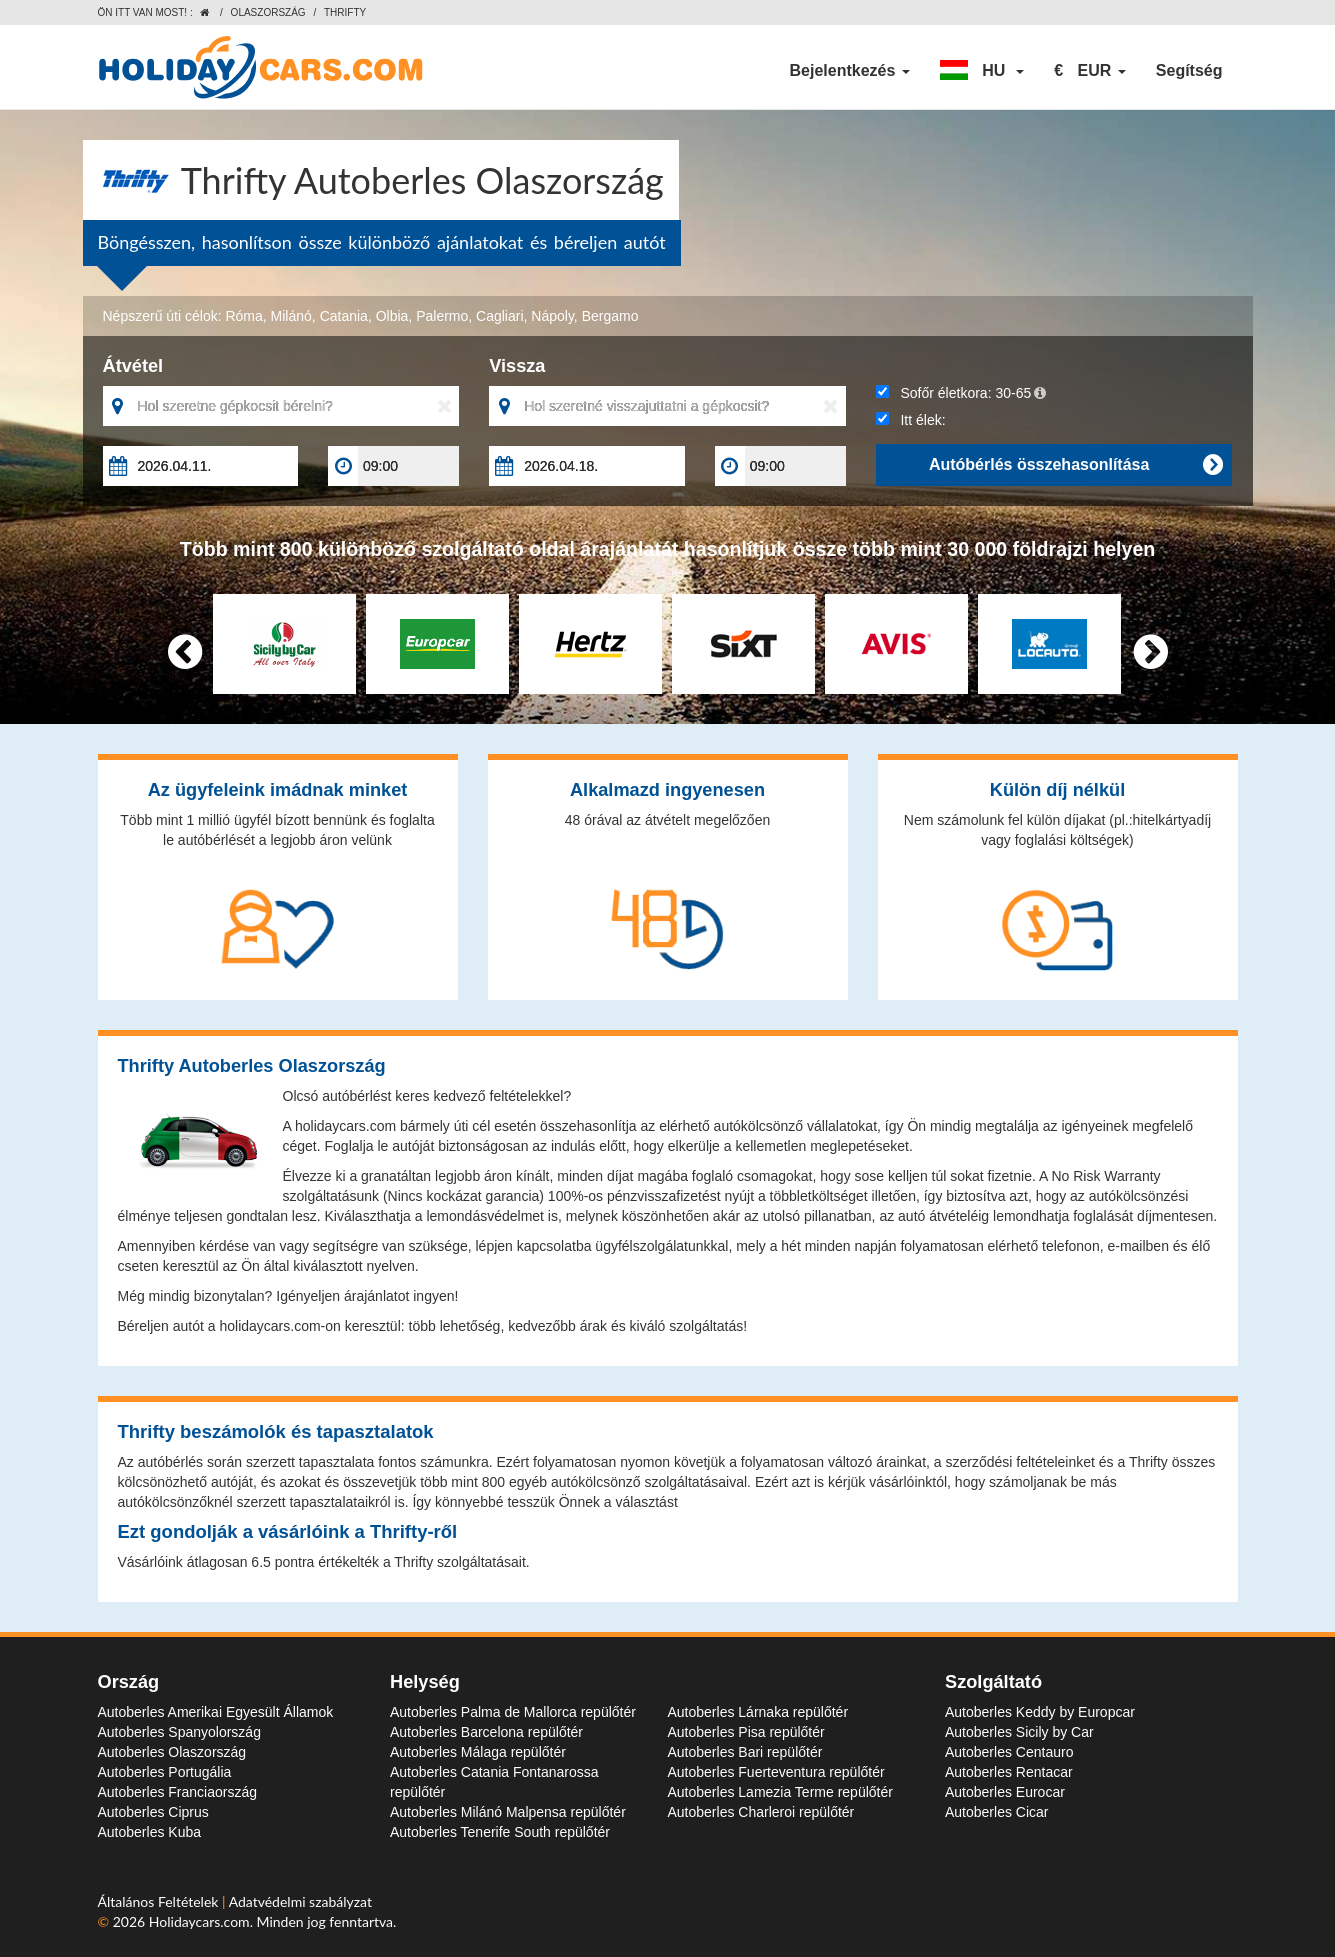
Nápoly (552, 316)
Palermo (442, 316)
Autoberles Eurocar (1005, 1792)
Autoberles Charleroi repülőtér (761, 1812)
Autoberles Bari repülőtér (745, 1752)
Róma (243, 316)
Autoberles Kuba (150, 1832)
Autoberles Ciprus (153, 1812)
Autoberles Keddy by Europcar (1040, 1712)
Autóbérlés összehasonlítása (1076, 465)
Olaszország (268, 12)
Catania (344, 316)
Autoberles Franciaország (178, 1792)
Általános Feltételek (160, 1901)
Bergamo (610, 316)
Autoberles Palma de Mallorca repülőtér (513, 1712)
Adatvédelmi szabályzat (300, 1901)
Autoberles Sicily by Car (1019, 1732)
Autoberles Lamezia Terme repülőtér (780, 1792)
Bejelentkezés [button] (849, 70)
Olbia (392, 316)
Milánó (291, 316)
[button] (982, 71)
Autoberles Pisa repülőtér (746, 1732)
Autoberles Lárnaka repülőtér (758, 1712)
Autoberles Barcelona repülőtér (486, 1732)
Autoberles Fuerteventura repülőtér (776, 1772)
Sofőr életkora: (961, 393)
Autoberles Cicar (997, 1812)
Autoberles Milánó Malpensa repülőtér (508, 1812)
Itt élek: (911, 420)
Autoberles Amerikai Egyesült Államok (216, 1712)
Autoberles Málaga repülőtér (478, 1752)
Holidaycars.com (199, 1921)
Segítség (1189, 70)
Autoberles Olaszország (172, 1752)
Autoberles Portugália (165, 1772)
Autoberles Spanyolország (179, 1732)
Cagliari (499, 316)
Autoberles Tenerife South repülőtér (500, 1832)
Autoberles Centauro (1009, 1752)
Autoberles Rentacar (1009, 1772)
